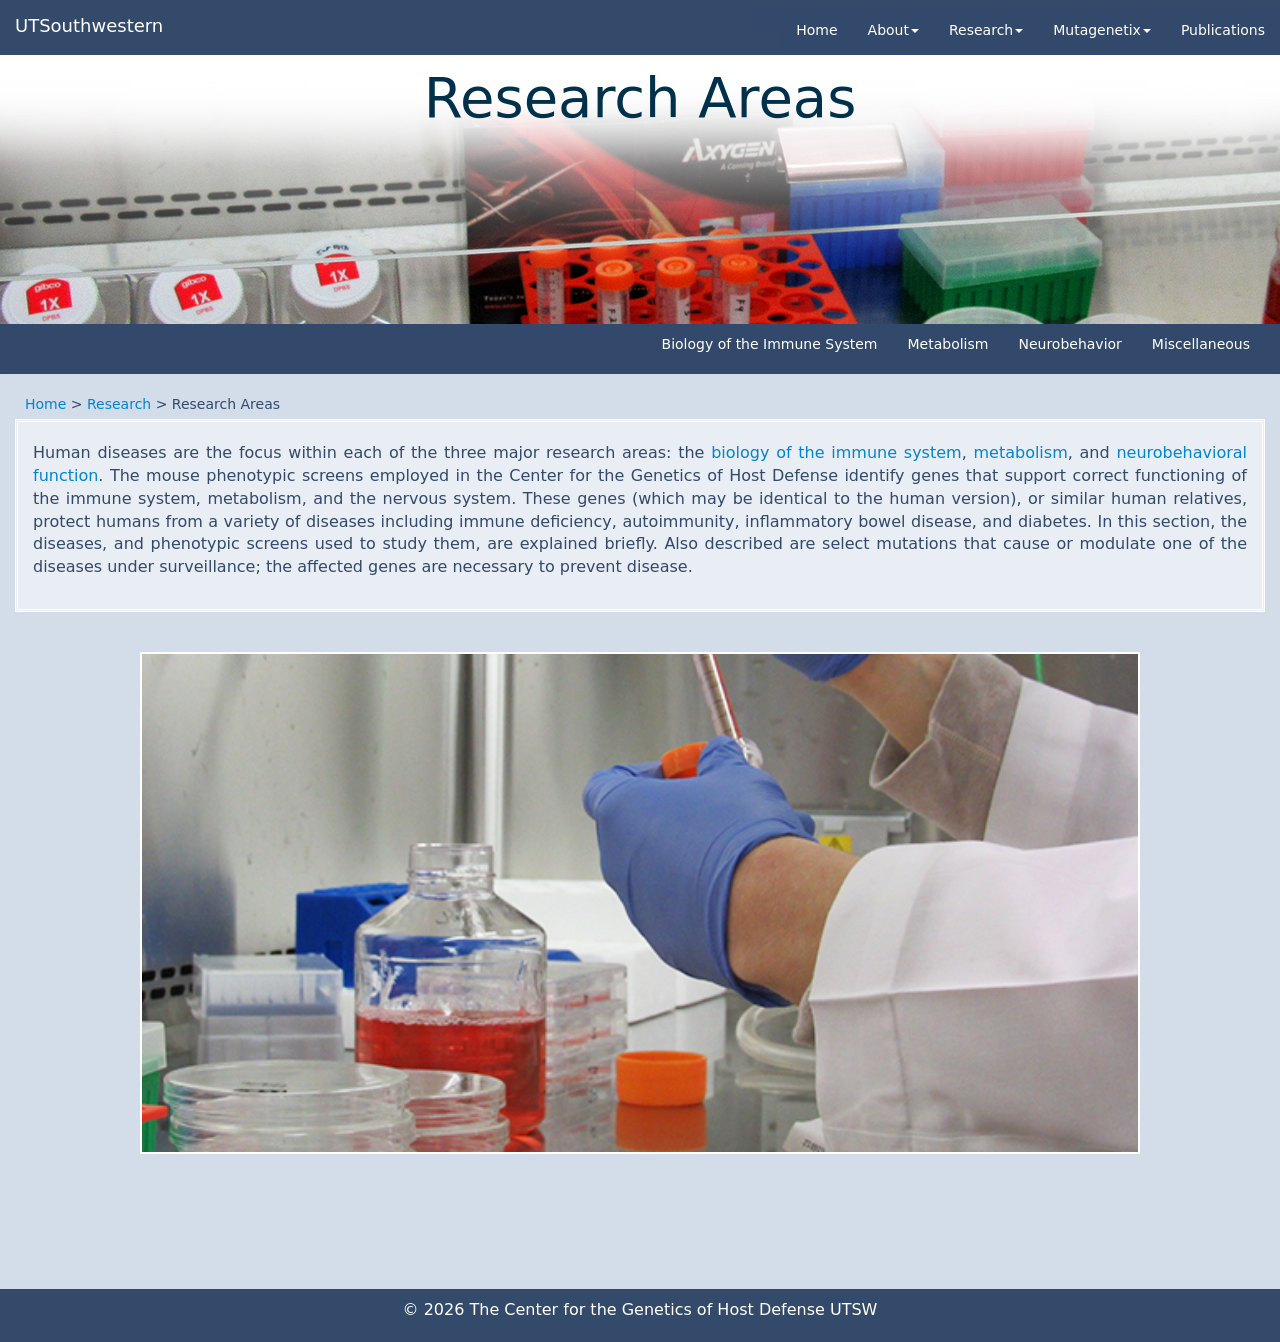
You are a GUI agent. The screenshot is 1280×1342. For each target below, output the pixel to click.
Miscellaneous (1201, 344)
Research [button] (986, 30)
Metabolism (947, 344)
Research (119, 404)
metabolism (1020, 452)
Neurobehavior (1069, 344)
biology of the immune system (836, 452)
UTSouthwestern (89, 25)
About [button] (893, 30)
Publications (1223, 30)
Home (816, 30)
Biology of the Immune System (770, 344)
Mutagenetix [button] (1102, 30)
